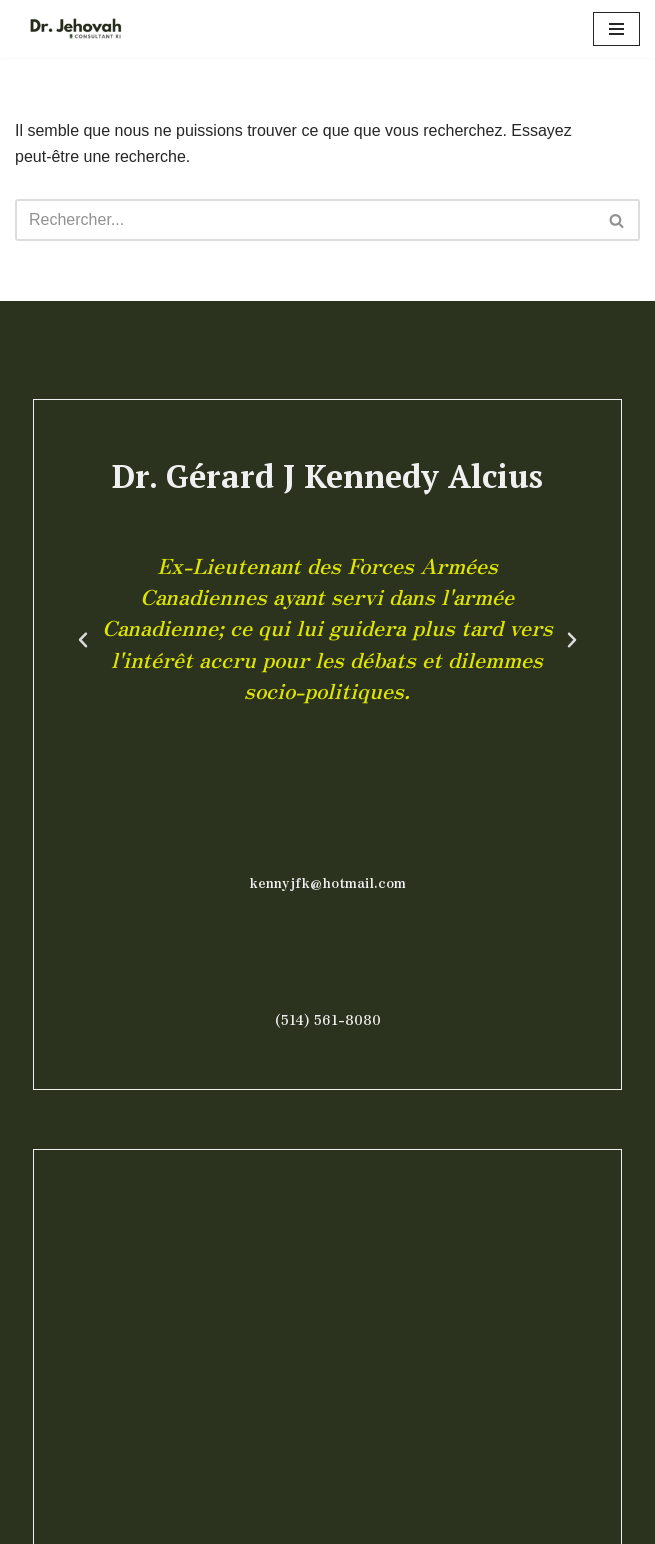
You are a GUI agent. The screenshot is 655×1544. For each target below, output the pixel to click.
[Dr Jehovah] (75, 29)
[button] (83, 640)
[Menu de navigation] (616, 29)
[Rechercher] (305, 220)
